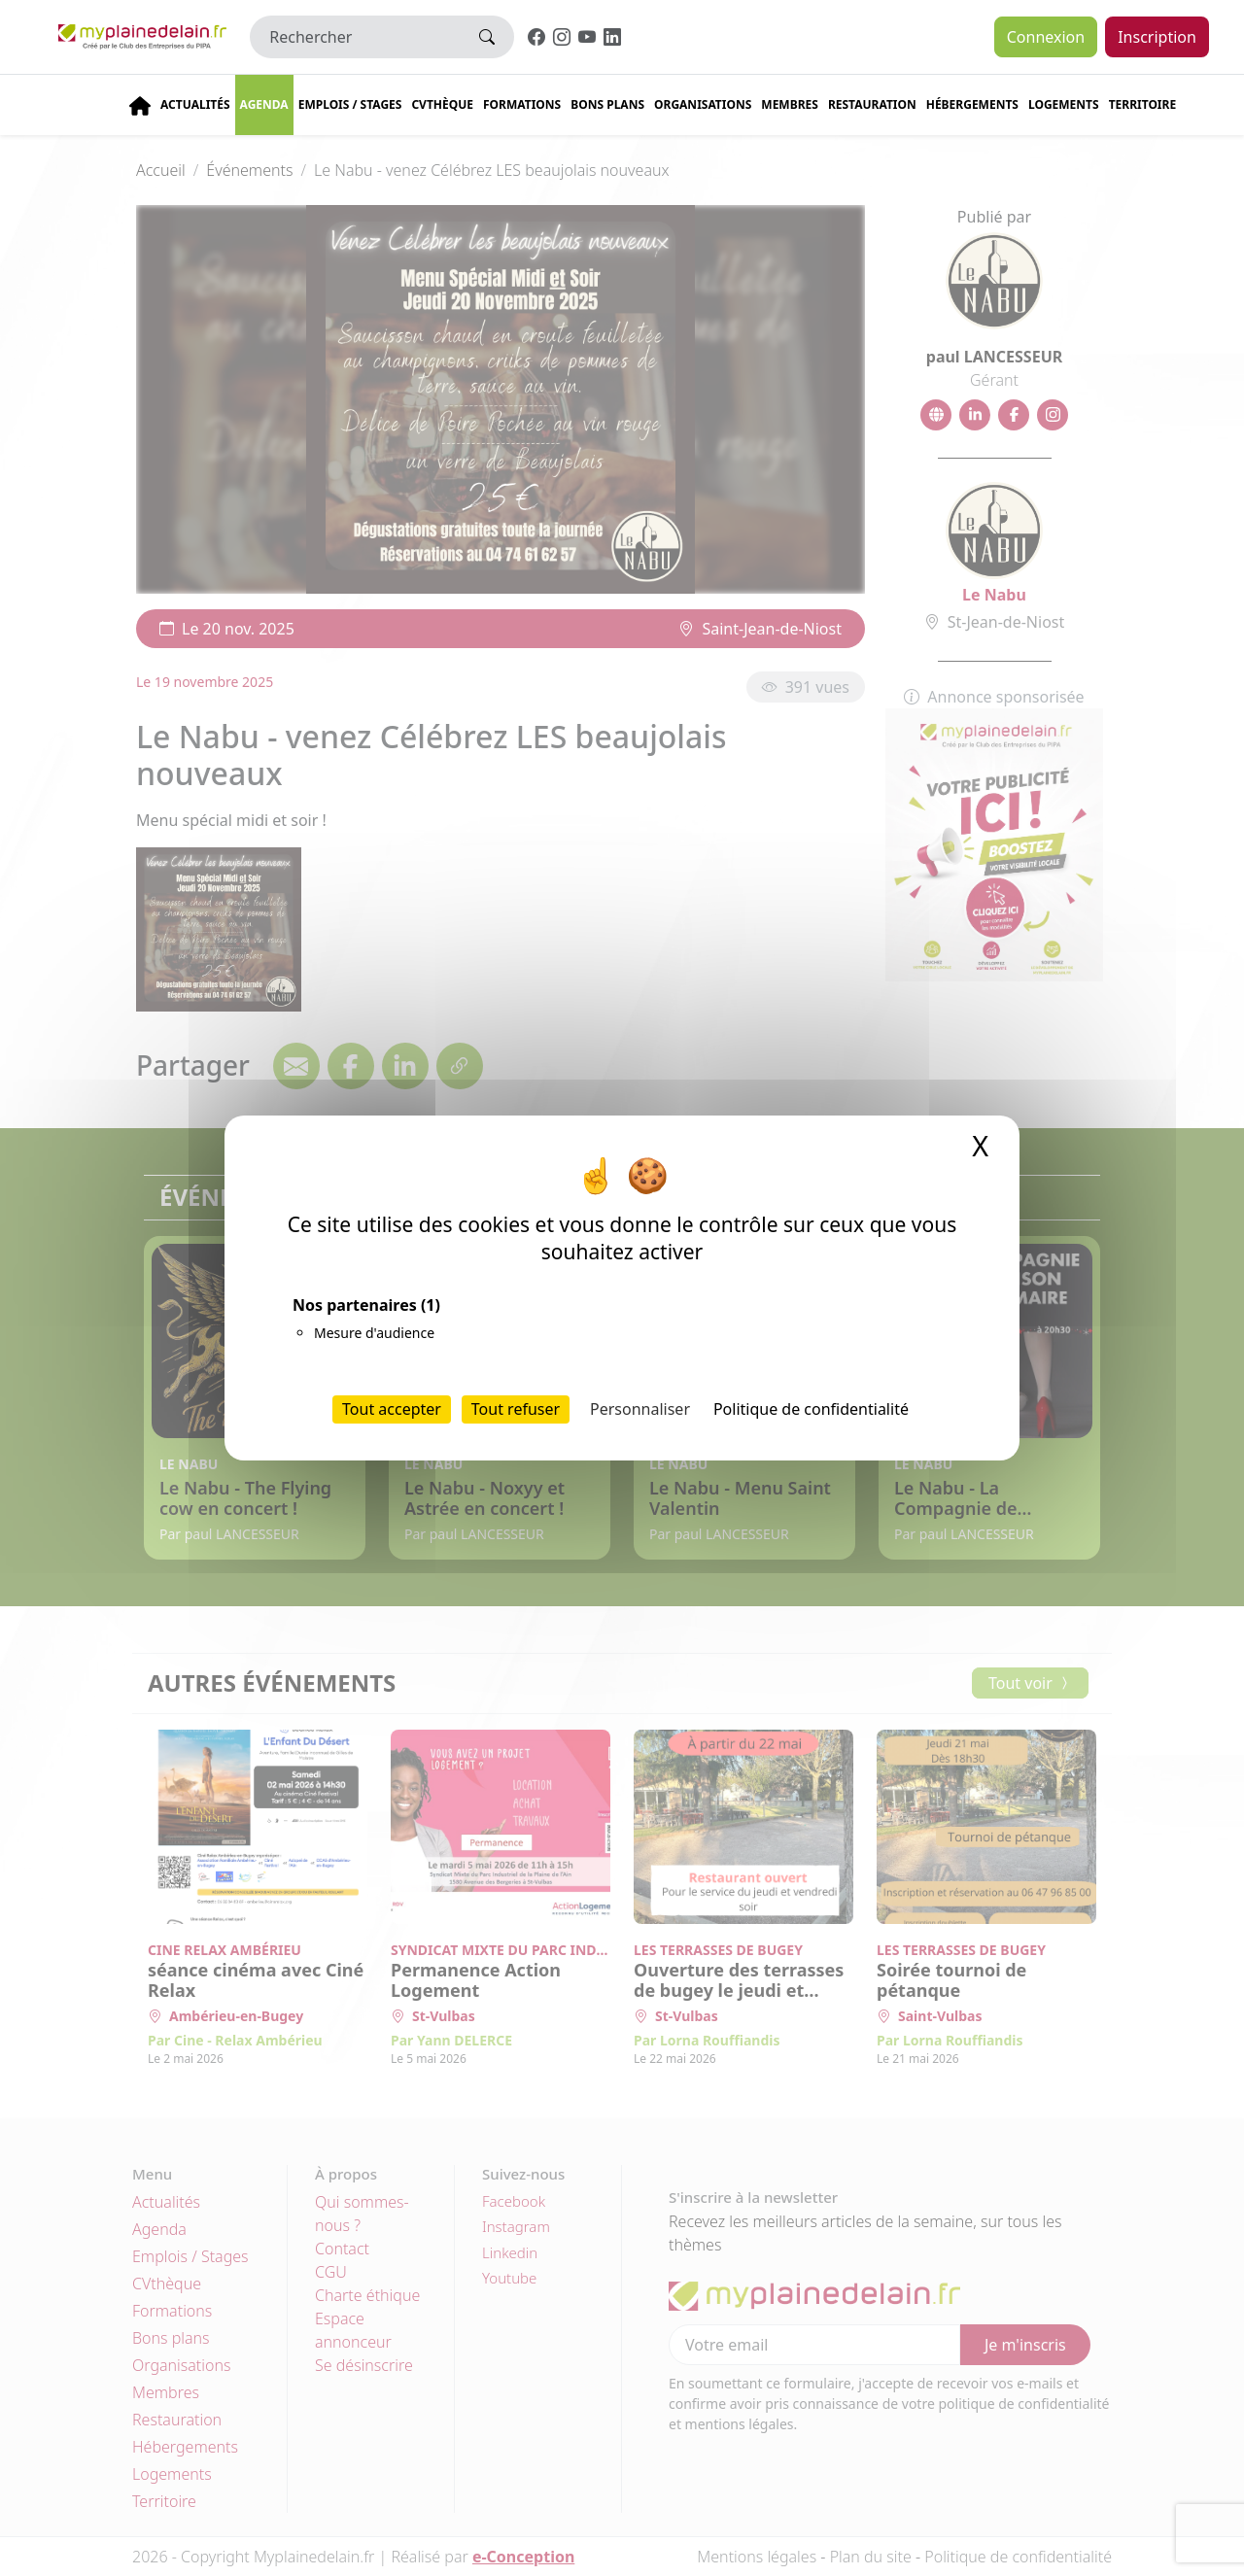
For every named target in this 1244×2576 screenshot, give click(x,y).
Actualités (195, 104)
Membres (789, 104)
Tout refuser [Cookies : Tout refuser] (515, 1409)
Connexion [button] (1046, 37)
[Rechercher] (355, 37)
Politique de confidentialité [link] (811, 1409)
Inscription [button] (1157, 37)
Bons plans (607, 104)
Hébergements (972, 104)
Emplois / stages (350, 104)
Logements (1063, 104)
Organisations (702, 104)
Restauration (872, 104)
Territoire (1143, 104)
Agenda (264, 104)
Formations (522, 104)
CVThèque (442, 104)
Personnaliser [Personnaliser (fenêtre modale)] (640, 1409)
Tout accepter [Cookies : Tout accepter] (391, 1409)
